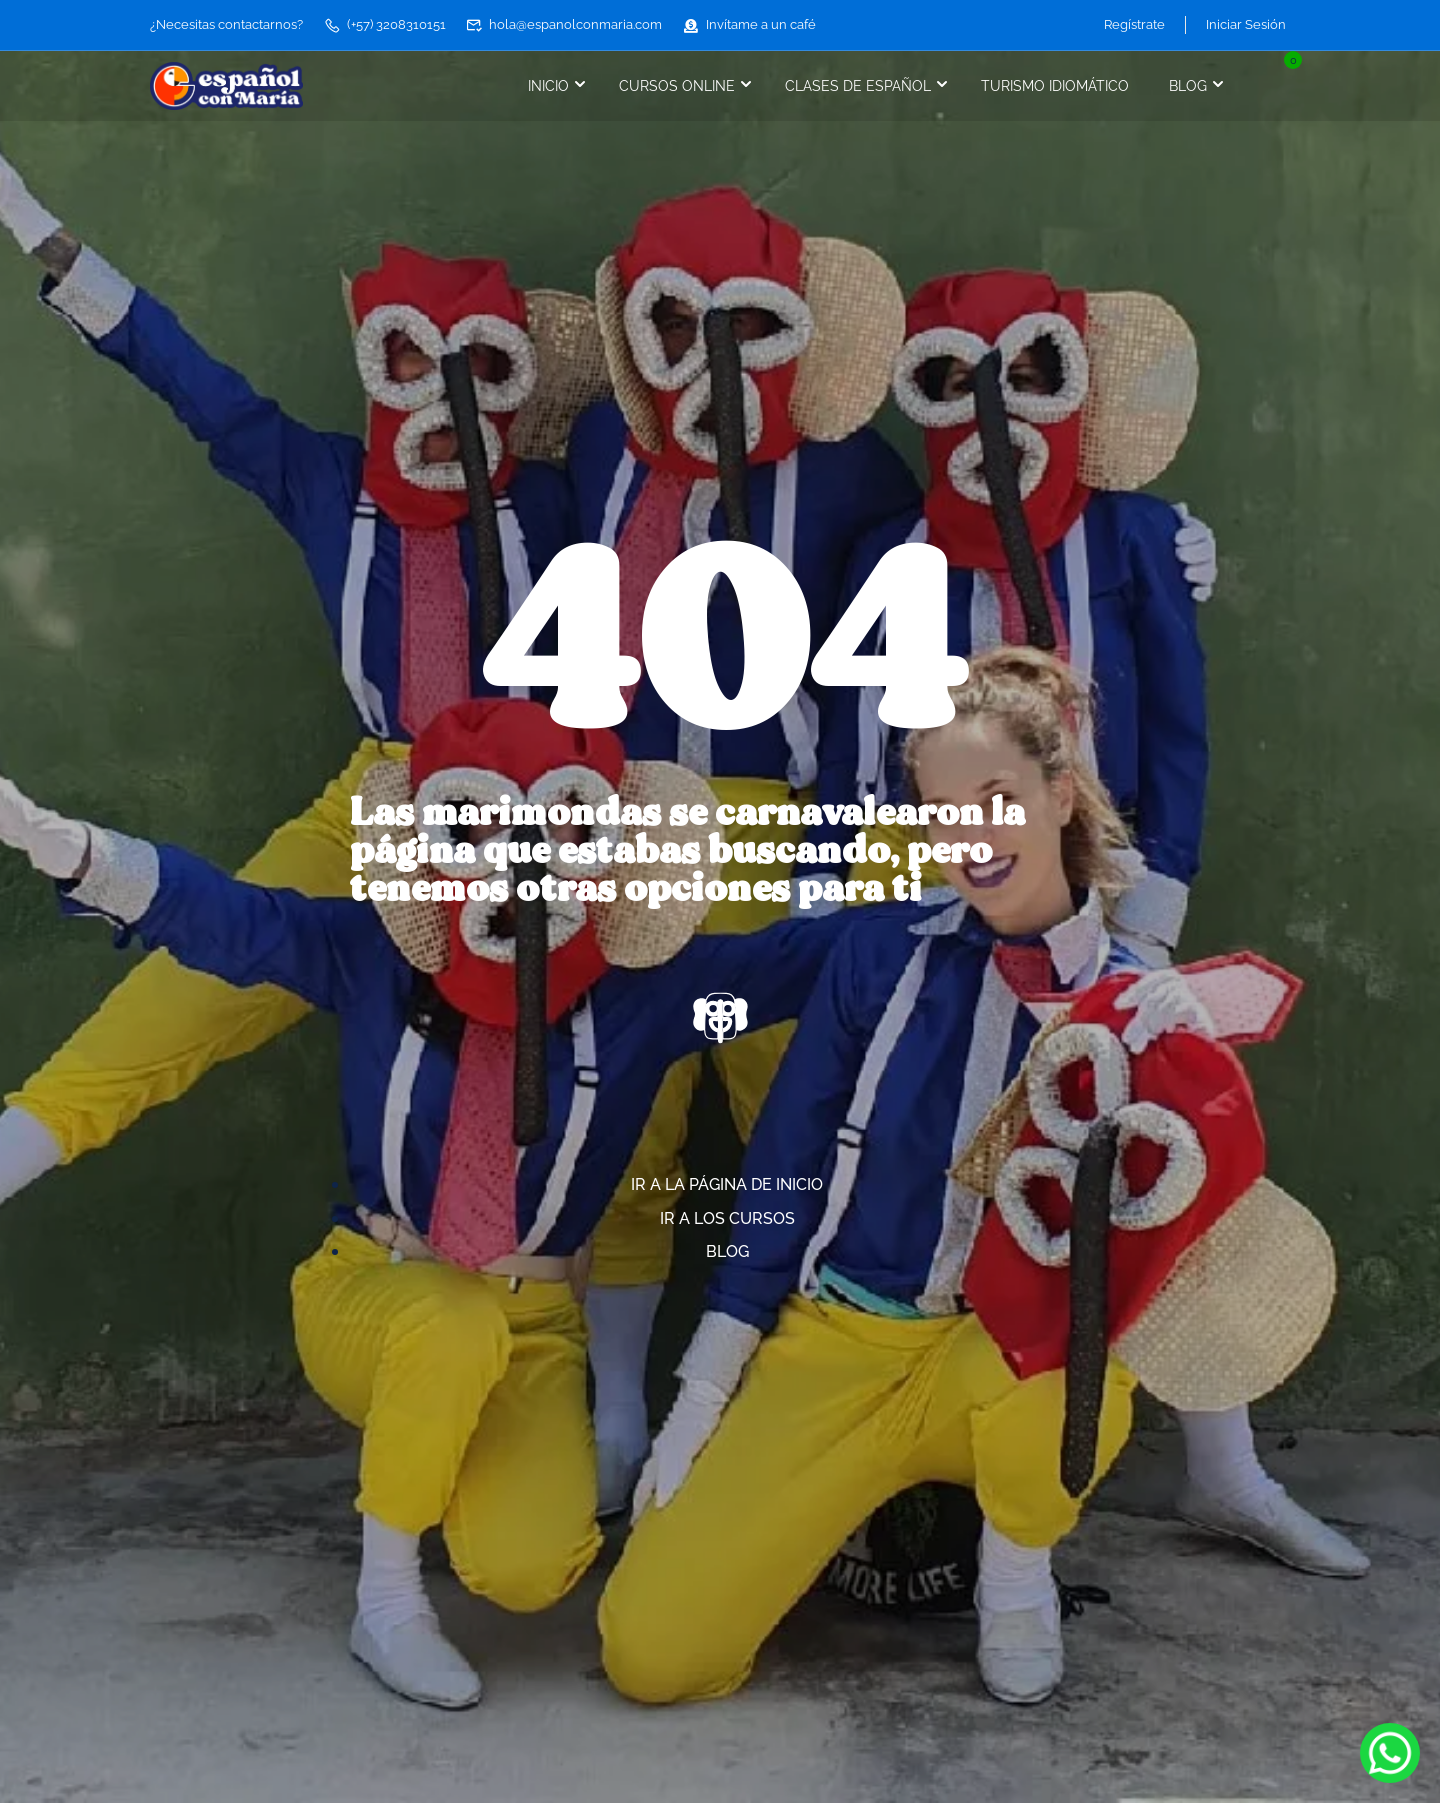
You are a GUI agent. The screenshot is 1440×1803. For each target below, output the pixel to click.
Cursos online (677, 86)
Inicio (548, 86)
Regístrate (1134, 24)
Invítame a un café (749, 24)
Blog (1188, 86)
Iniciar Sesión (1246, 24)
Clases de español (858, 86)
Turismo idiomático (1055, 86)
